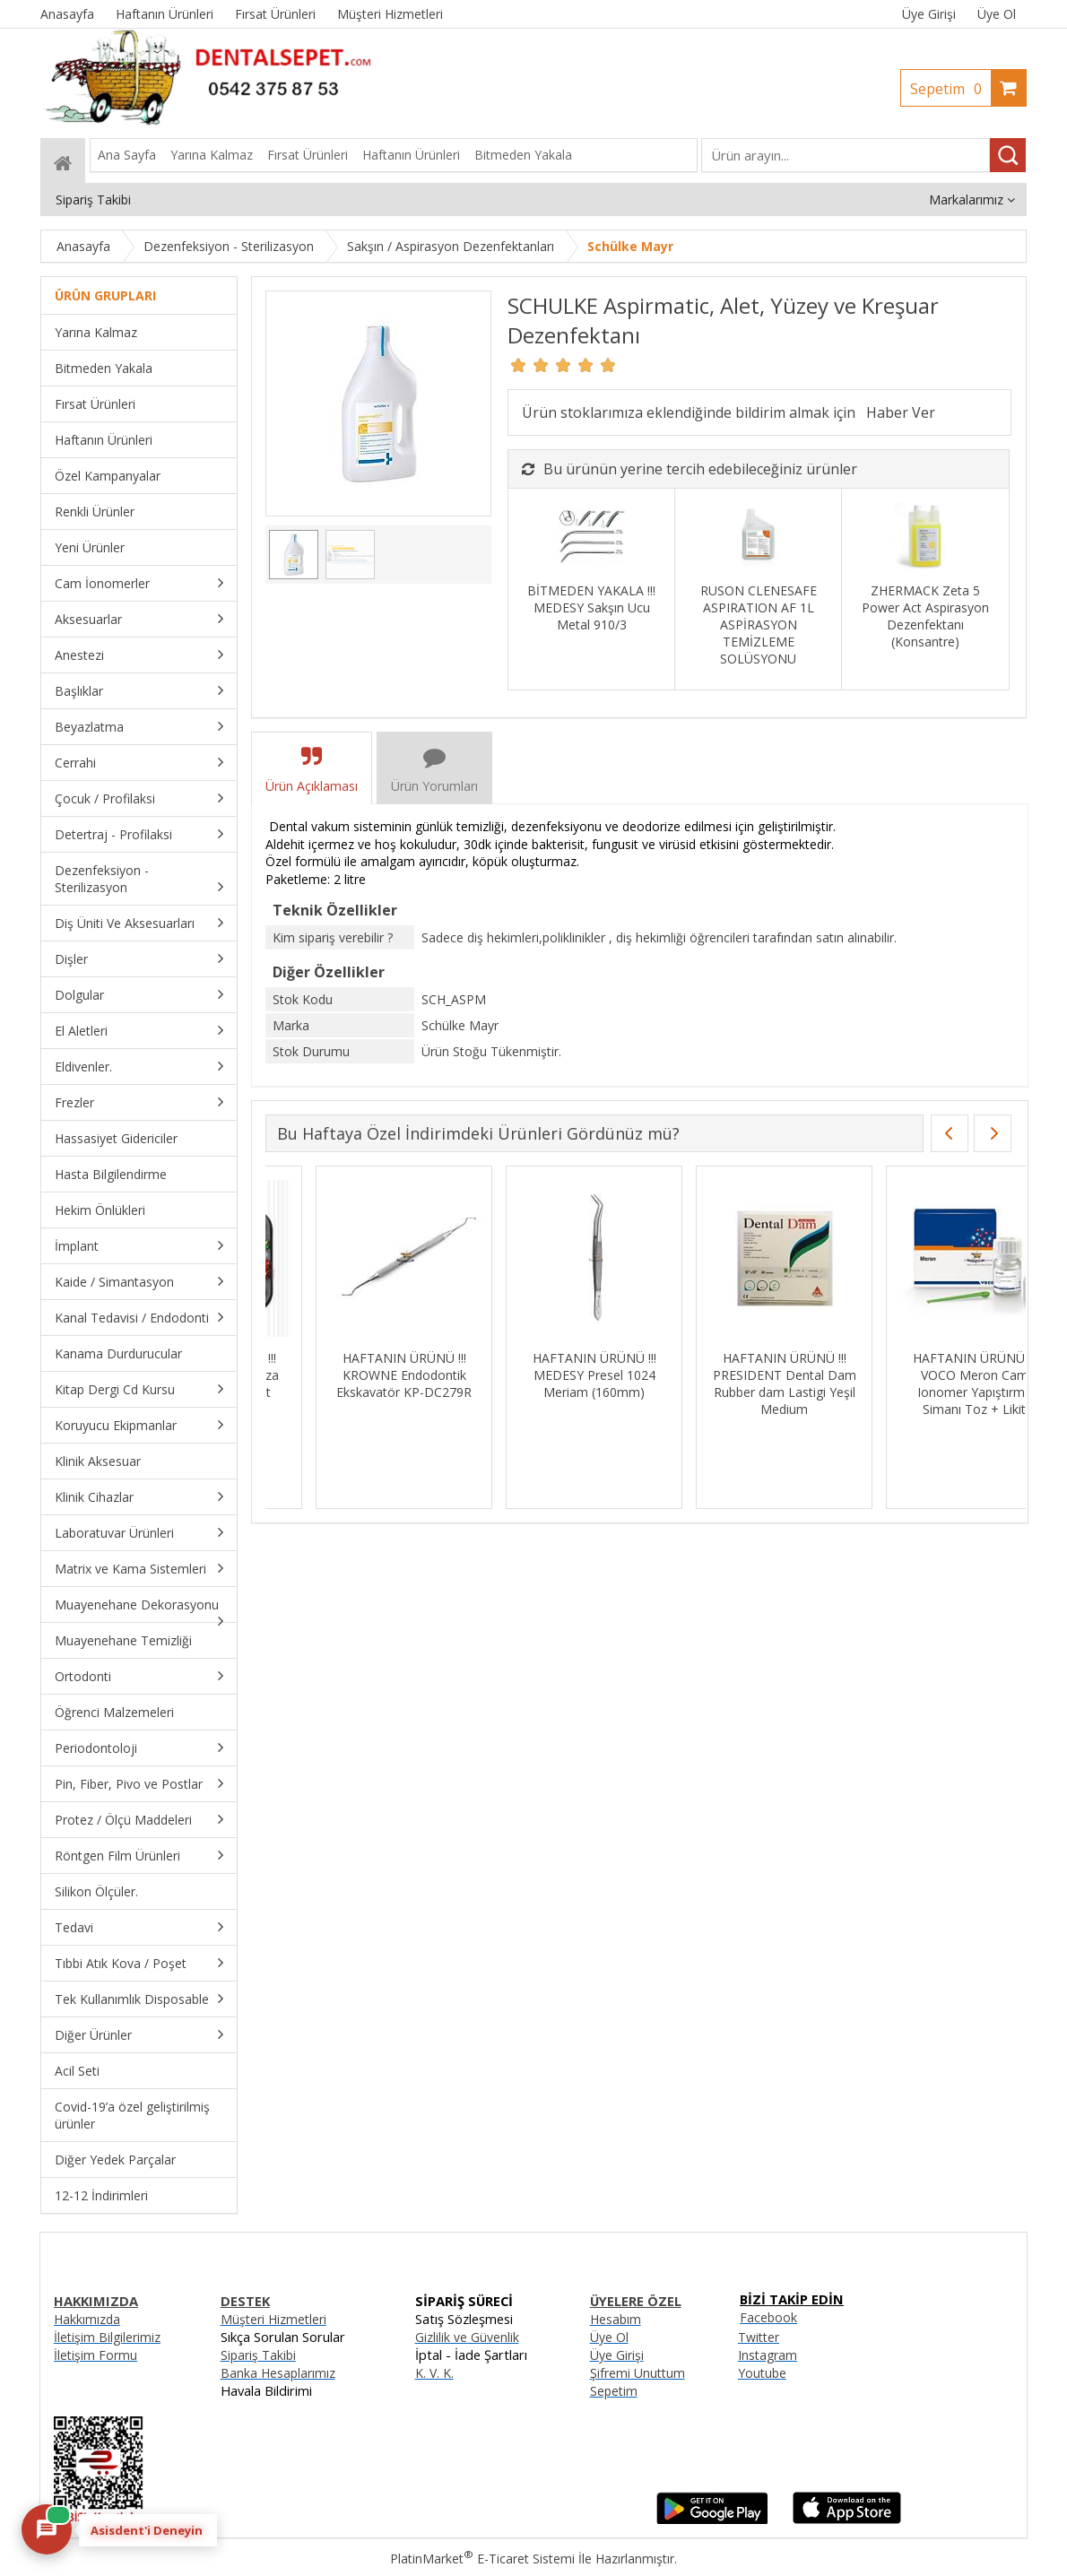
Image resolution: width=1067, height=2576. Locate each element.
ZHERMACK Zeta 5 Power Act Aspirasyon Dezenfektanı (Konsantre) (925, 616)
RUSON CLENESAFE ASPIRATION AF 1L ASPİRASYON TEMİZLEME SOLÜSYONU (758, 624)
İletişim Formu (95, 2355)
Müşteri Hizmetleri (273, 2319)
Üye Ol (996, 13)
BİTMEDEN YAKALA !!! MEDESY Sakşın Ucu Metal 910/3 (591, 607)
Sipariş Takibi (258, 2355)
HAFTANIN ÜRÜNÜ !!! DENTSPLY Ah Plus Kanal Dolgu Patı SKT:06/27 (544, 1375)
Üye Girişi (929, 13)
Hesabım (615, 2319)
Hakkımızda (87, 2319)
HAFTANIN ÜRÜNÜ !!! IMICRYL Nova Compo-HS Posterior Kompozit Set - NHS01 (734, 1383)
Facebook (768, 2317)
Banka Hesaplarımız (278, 2372)
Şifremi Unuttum (637, 2372)
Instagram (767, 2355)
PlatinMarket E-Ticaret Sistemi (482, 2558)
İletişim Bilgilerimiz (107, 2337)
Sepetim (950, 89)
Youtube (762, 2372)
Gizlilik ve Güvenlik (467, 2337)
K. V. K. (434, 2372)
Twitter (758, 2337)
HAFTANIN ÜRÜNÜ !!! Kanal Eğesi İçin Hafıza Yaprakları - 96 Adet (924, 1375)
